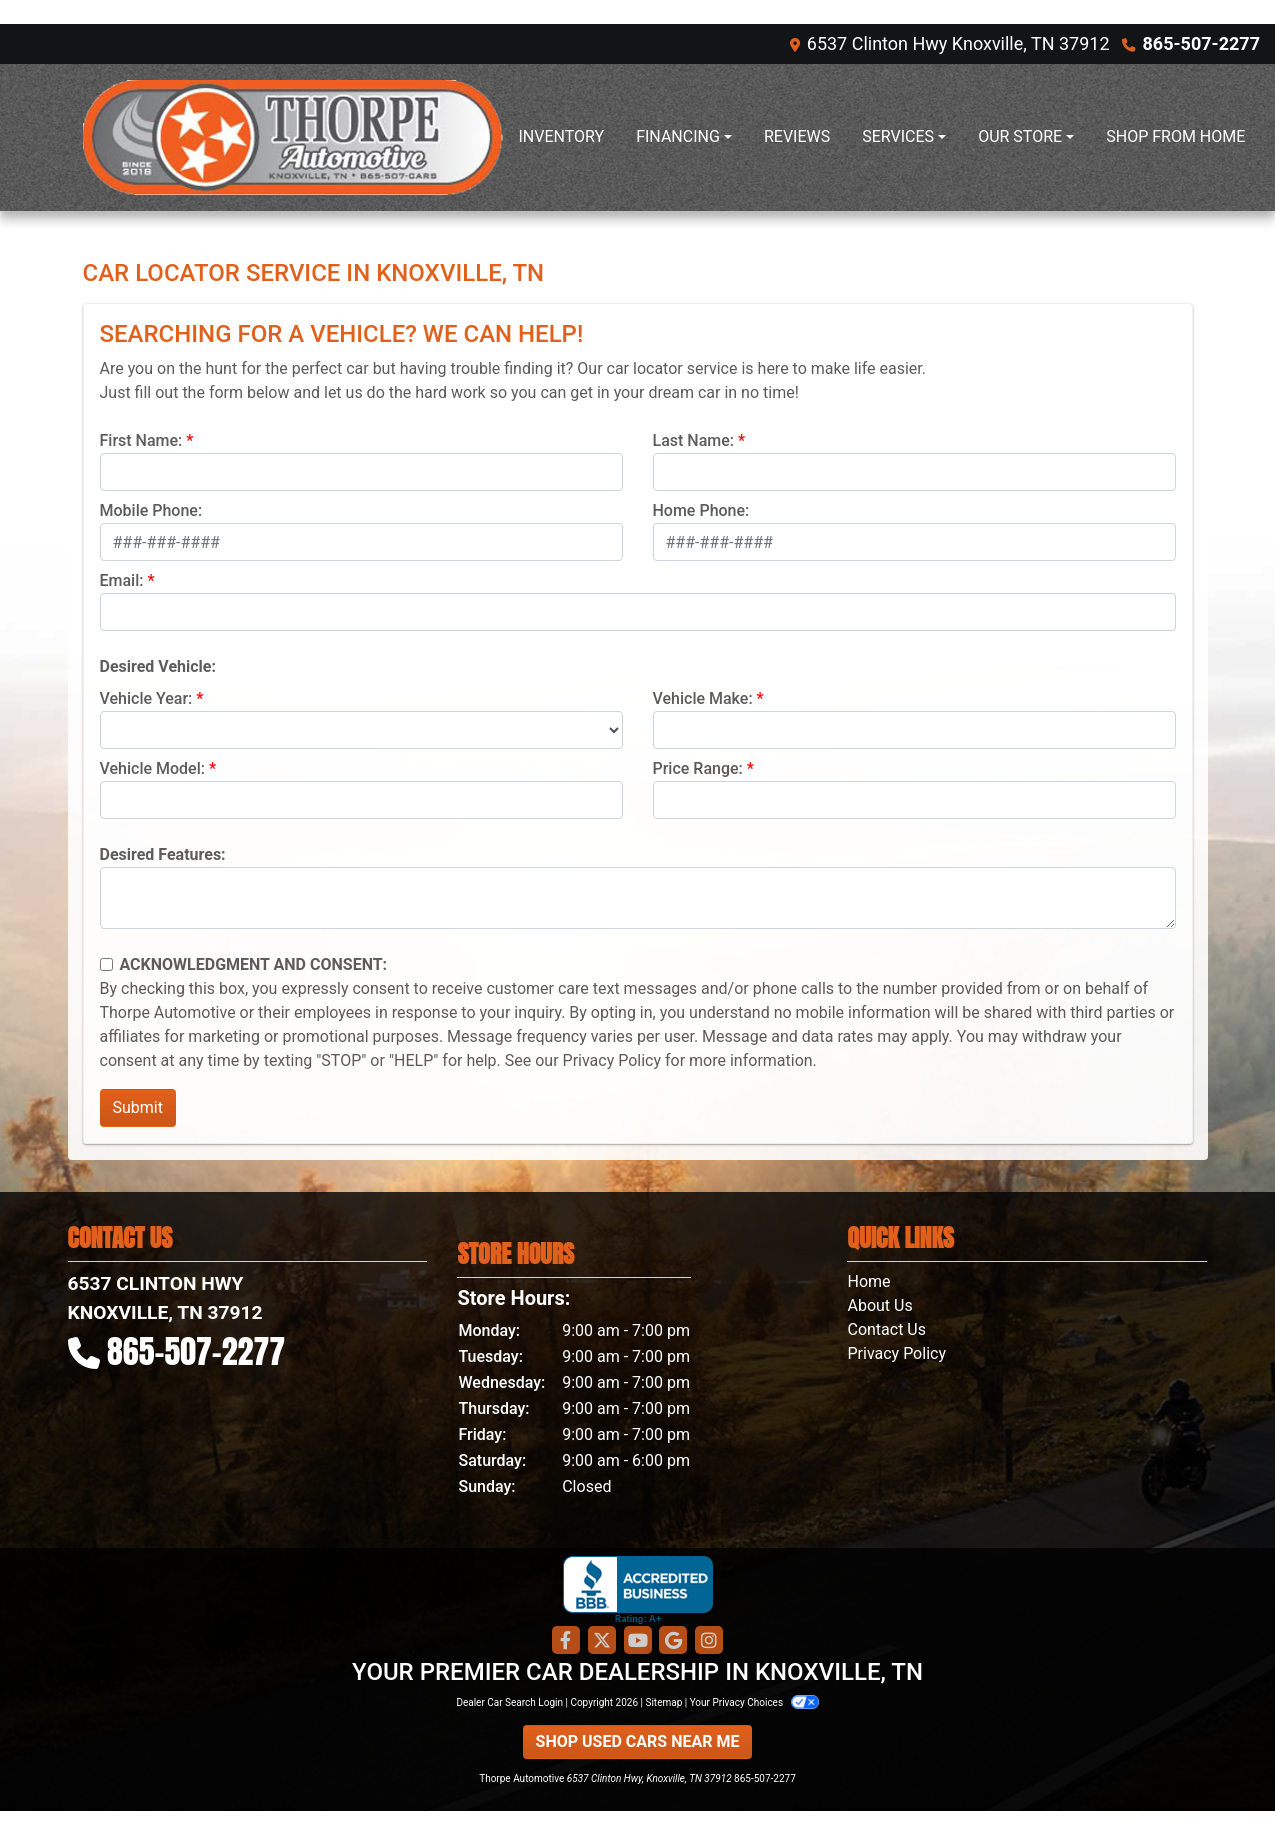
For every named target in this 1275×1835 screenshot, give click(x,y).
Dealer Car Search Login (509, 1702)
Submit (138, 1107)
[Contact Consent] (106, 964)
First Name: (141, 440)
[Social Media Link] (709, 1641)
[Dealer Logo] (293, 137)
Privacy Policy (612, 1060)
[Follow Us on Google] (673, 1641)
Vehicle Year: (146, 698)
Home (868, 1281)
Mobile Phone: (151, 510)
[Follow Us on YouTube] (638, 1641)
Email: (122, 580)
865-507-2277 (1201, 43)
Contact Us (886, 1329)
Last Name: (694, 440)
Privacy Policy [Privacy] (896, 1353)
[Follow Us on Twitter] (602, 1641)
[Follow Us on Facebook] (566, 1641)
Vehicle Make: (703, 698)
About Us (879, 1305)
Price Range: (698, 768)
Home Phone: (701, 510)
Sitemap (663, 1702)
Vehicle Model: (152, 768)
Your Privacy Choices (754, 1702)
